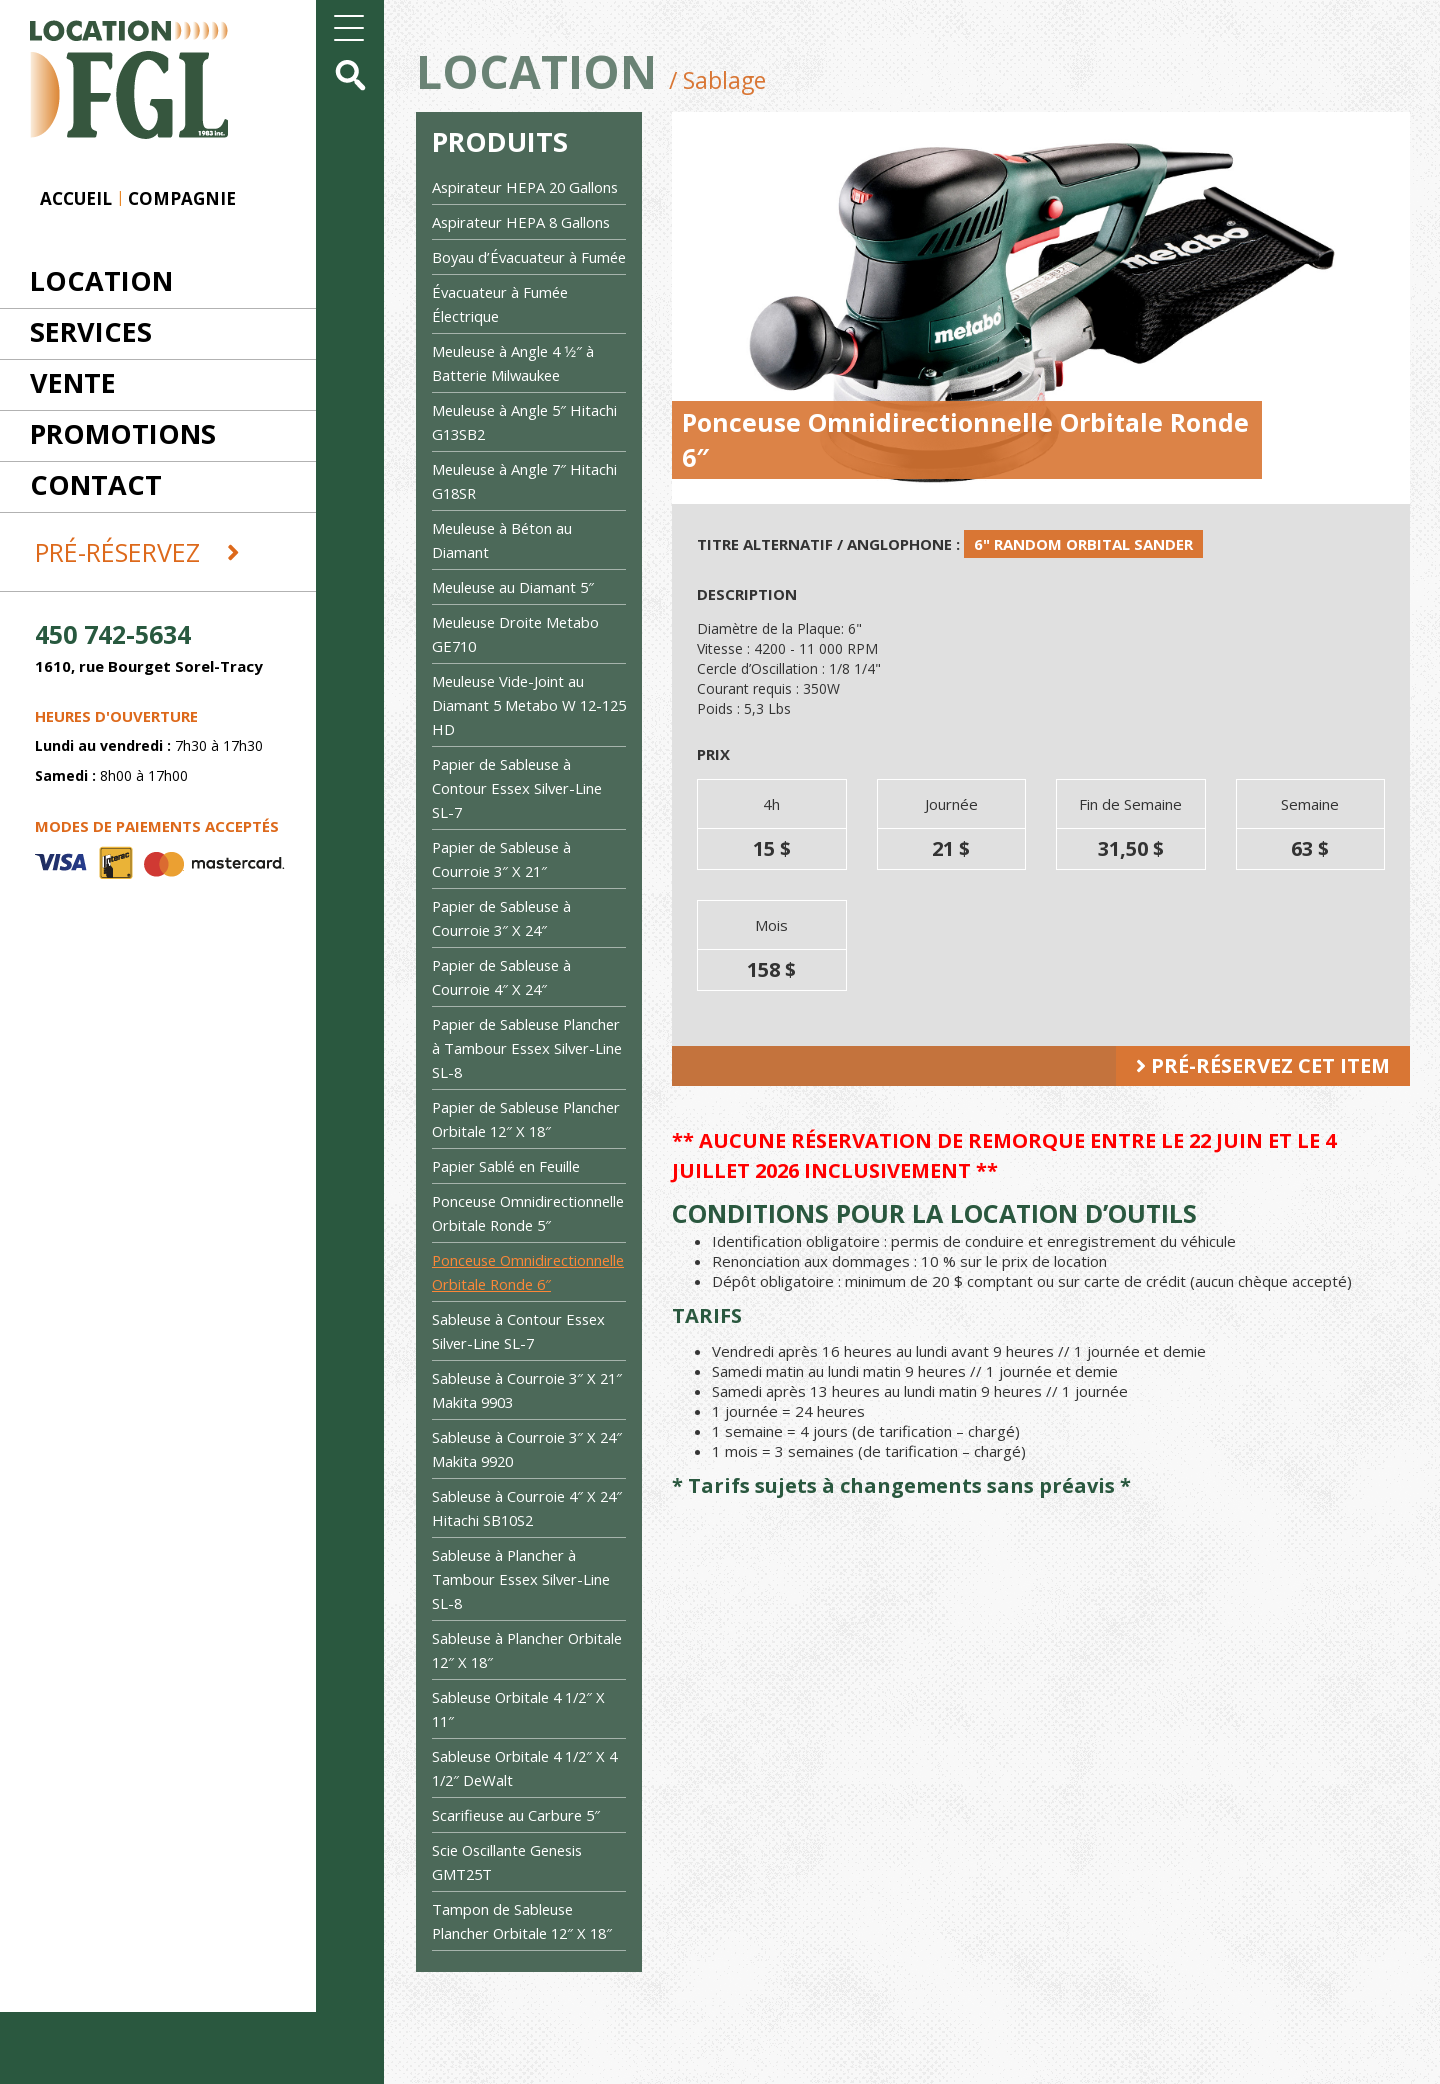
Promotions (123, 433)
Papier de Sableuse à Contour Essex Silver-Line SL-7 (520, 812)
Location (101, 280)
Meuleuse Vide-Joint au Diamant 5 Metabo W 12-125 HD (519, 729)
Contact (96, 484)
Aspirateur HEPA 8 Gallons (523, 222)
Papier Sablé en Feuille (509, 1190)
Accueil (76, 198)
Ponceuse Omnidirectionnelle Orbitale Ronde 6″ (526, 1332)
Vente (73, 382)
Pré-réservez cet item (1263, 1065)
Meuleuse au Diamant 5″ (515, 611)
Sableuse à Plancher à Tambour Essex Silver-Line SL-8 (524, 1651)
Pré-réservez (137, 552)
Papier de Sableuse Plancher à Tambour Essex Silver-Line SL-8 (524, 1072)
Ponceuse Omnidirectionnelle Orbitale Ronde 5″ (526, 1249)
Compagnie (182, 198)
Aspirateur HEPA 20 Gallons (528, 187)
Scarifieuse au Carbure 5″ (518, 1887)
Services (91, 331)
